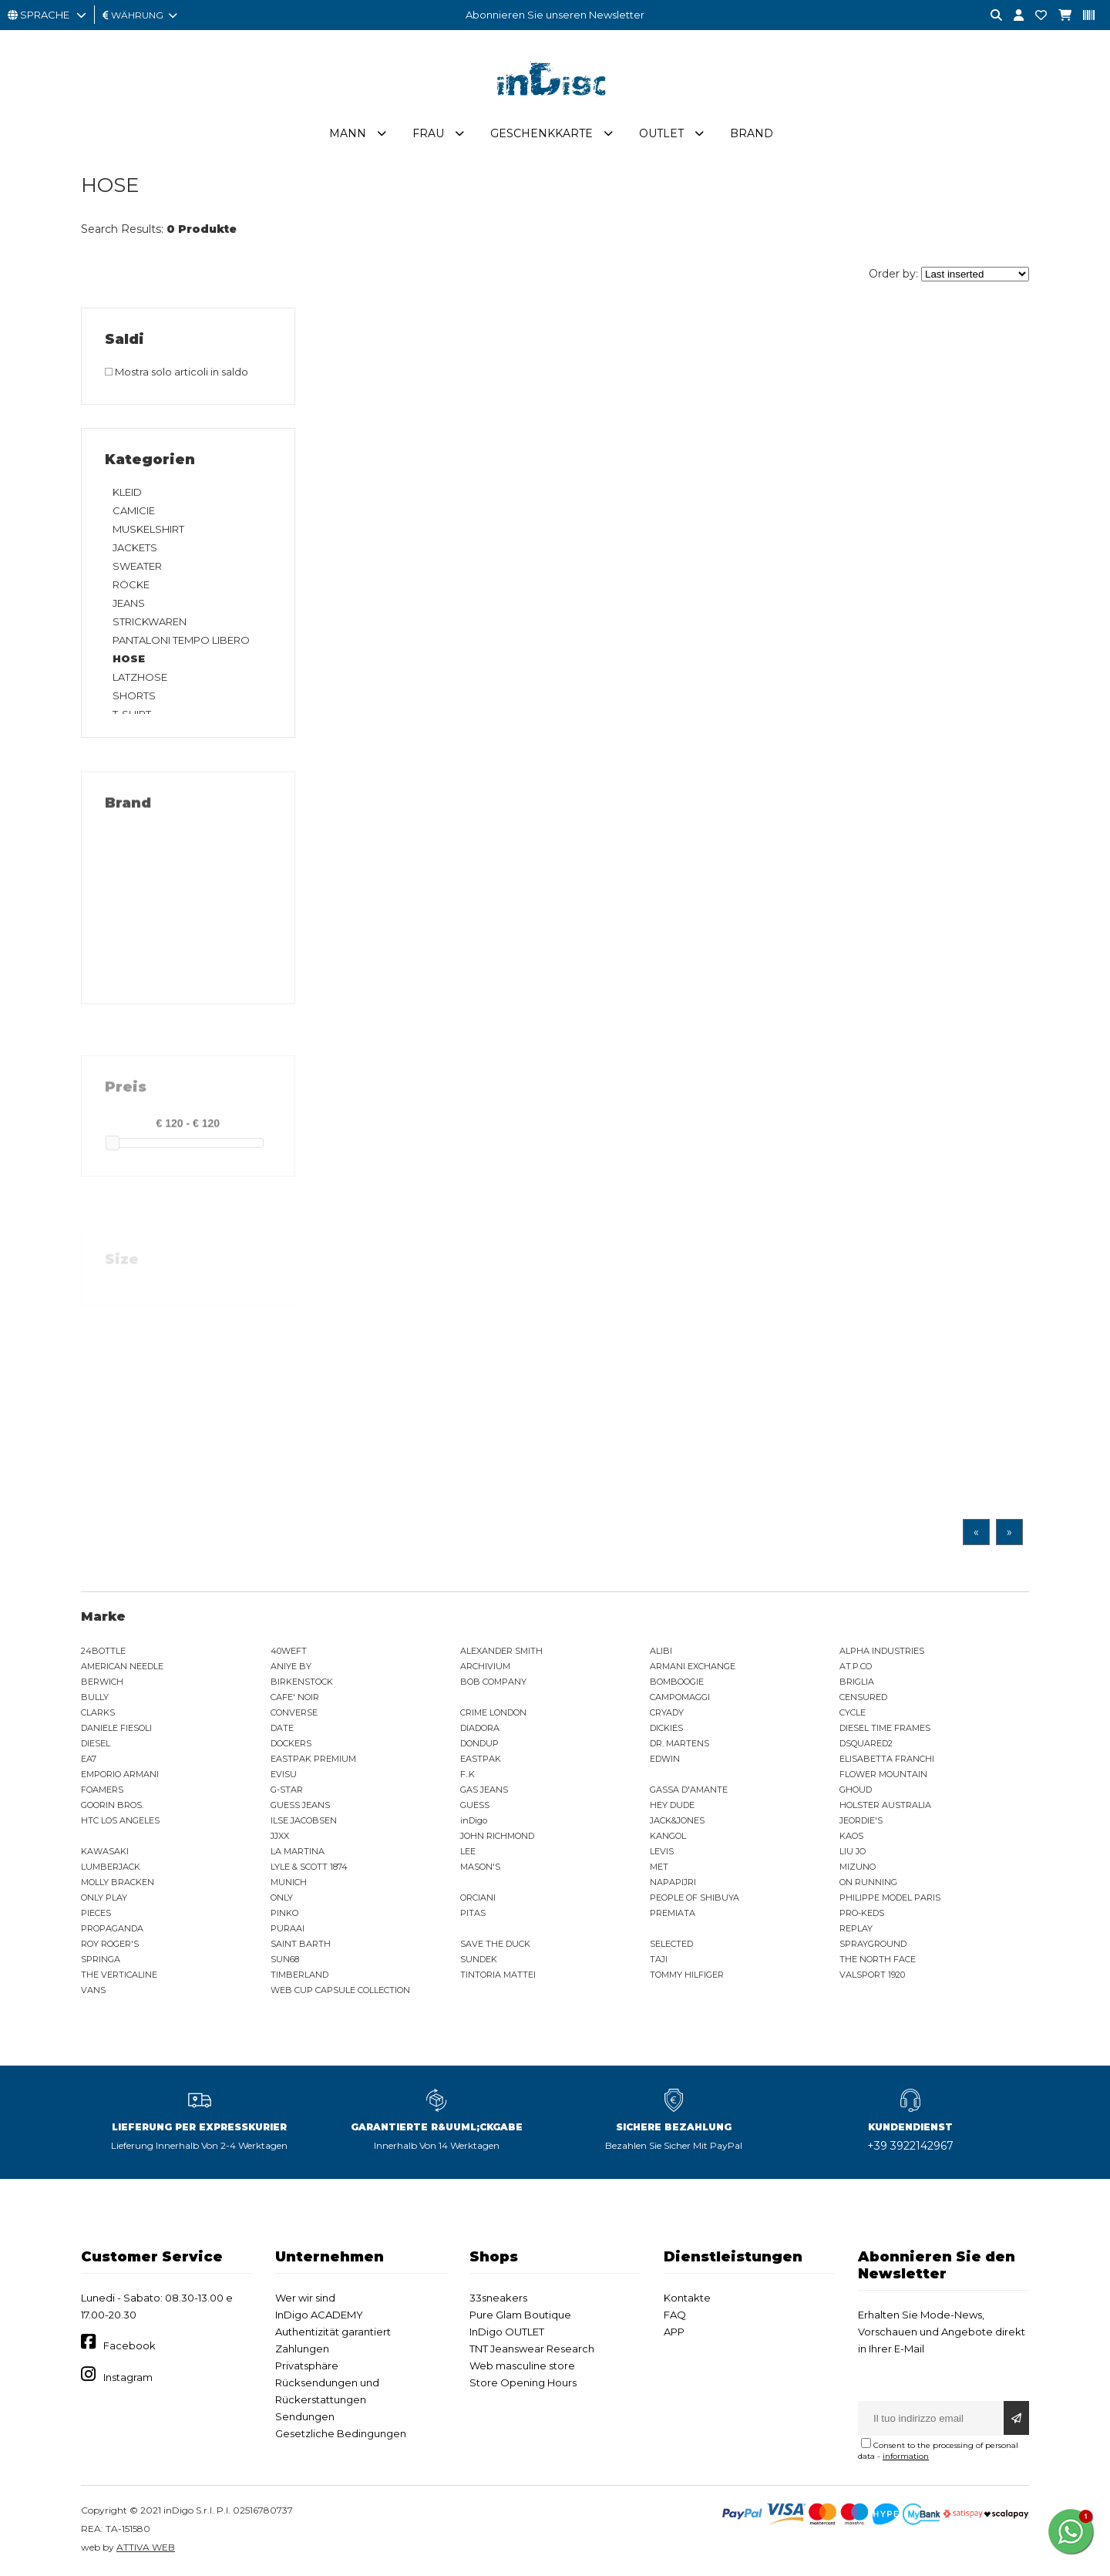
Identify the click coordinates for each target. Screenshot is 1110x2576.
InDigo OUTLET (506, 2331)
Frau (428, 133)
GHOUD (855, 1789)
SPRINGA (100, 1959)
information (906, 2456)
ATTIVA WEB (145, 2547)
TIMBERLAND (299, 1974)
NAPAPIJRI (673, 1882)
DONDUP (479, 1743)
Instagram (128, 2377)
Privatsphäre (306, 2365)
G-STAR (287, 1789)
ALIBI (661, 1650)
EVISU (284, 1774)
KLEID (127, 492)
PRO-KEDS (861, 1913)
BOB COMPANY (493, 1681)
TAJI (659, 1959)
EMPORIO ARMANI (120, 1774)
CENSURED (863, 1697)
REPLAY (856, 1928)
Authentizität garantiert (333, 2331)
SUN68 (285, 1959)
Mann (347, 133)
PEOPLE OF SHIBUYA (694, 1897)
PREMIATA (672, 1913)
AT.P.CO (855, 1666)
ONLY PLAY (104, 1897)
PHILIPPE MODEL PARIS (889, 1897)
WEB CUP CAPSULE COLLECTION (340, 1990)
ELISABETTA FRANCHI (886, 1758)
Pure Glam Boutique (520, 2314)
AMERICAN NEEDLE (122, 1666)
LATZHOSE (140, 677)
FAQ (675, 2314)
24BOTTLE (103, 1650)
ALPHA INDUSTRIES (881, 1650)
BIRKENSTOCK (302, 1681)
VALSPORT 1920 (872, 1974)
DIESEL (95, 1743)
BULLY (95, 1697)
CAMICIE (134, 510)
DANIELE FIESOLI (116, 1727)
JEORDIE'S (861, 1820)
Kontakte (687, 2297)
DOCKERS (291, 1743)
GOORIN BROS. (112, 1805)
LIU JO (852, 1851)
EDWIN (665, 1758)
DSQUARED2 (866, 1743)
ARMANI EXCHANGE (692, 1666)
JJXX (280, 1835)
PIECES (96, 1913)
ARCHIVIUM (485, 1666)
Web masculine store (522, 2365)
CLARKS (98, 1712)
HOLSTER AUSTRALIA (885, 1805)
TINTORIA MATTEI (498, 1974)
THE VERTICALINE (119, 1974)
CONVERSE (294, 1712)
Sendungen (305, 2416)
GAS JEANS (484, 1789)
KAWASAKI (105, 1851)
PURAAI (287, 1928)
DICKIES (666, 1727)
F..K (467, 1774)
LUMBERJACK (110, 1866)
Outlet (661, 133)
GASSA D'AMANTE (689, 1789)
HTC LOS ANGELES (120, 1820)
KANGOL (668, 1835)
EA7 (88, 1758)
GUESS (474, 1805)
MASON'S (480, 1866)
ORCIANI (478, 1897)
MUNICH (289, 1882)
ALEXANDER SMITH (501, 1650)
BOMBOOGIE (677, 1681)
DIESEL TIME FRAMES (884, 1727)
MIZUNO (857, 1866)
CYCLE (852, 1712)
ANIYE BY (291, 1666)
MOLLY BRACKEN (117, 1882)
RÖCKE (131, 584)
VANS (93, 1990)
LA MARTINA (298, 1851)
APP (674, 2331)
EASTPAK (480, 1758)
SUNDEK (478, 1959)
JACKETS (135, 547)
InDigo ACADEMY (319, 2314)
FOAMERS (102, 1789)
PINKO (284, 1913)
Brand (751, 133)
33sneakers (498, 2297)
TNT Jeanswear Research (531, 2348)
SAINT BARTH (301, 1943)
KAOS (851, 1835)
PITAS (473, 1913)
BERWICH (102, 1681)
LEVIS (662, 1851)
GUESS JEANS (300, 1805)
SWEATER (137, 566)
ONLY (282, 1897)
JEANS (129, 603)
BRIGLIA (856, 1681)
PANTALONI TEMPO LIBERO (181, 640)
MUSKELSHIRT (148, 529)
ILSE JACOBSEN (304, 1820)
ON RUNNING (868, 1882)
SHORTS (134, 695)
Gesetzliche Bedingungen (340, 2433)
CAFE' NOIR (295, 1697)
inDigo (473, 1820)
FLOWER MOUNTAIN (883, 1774)
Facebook (129, 2345)
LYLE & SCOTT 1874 (309, 1866)
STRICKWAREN (150, 621)
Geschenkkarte (541, 133)
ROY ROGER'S (110, 1943)
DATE (282, 1727)
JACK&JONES (677, 1820)
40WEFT (289, 1650)
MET (659, 1866)
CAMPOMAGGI (680, 1697)
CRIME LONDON (493, 1712)
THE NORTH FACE (877, 1959)
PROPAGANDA (112, 1928)
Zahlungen (302, 2348)
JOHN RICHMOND (497, 1835)
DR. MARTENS (679, 1743)
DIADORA (480, 1727)
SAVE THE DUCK (495, 1943)
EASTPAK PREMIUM (313, 1758)
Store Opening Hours (523, 2382)
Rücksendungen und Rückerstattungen (327, 2391)
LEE (468, 1851)
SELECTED (671, 1943)
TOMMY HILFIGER (687, 1974)
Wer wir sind (305, 2297)
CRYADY (667, 1712)
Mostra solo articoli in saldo (176, 371)
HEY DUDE (672, 1805)
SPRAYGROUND (872, 1943)
